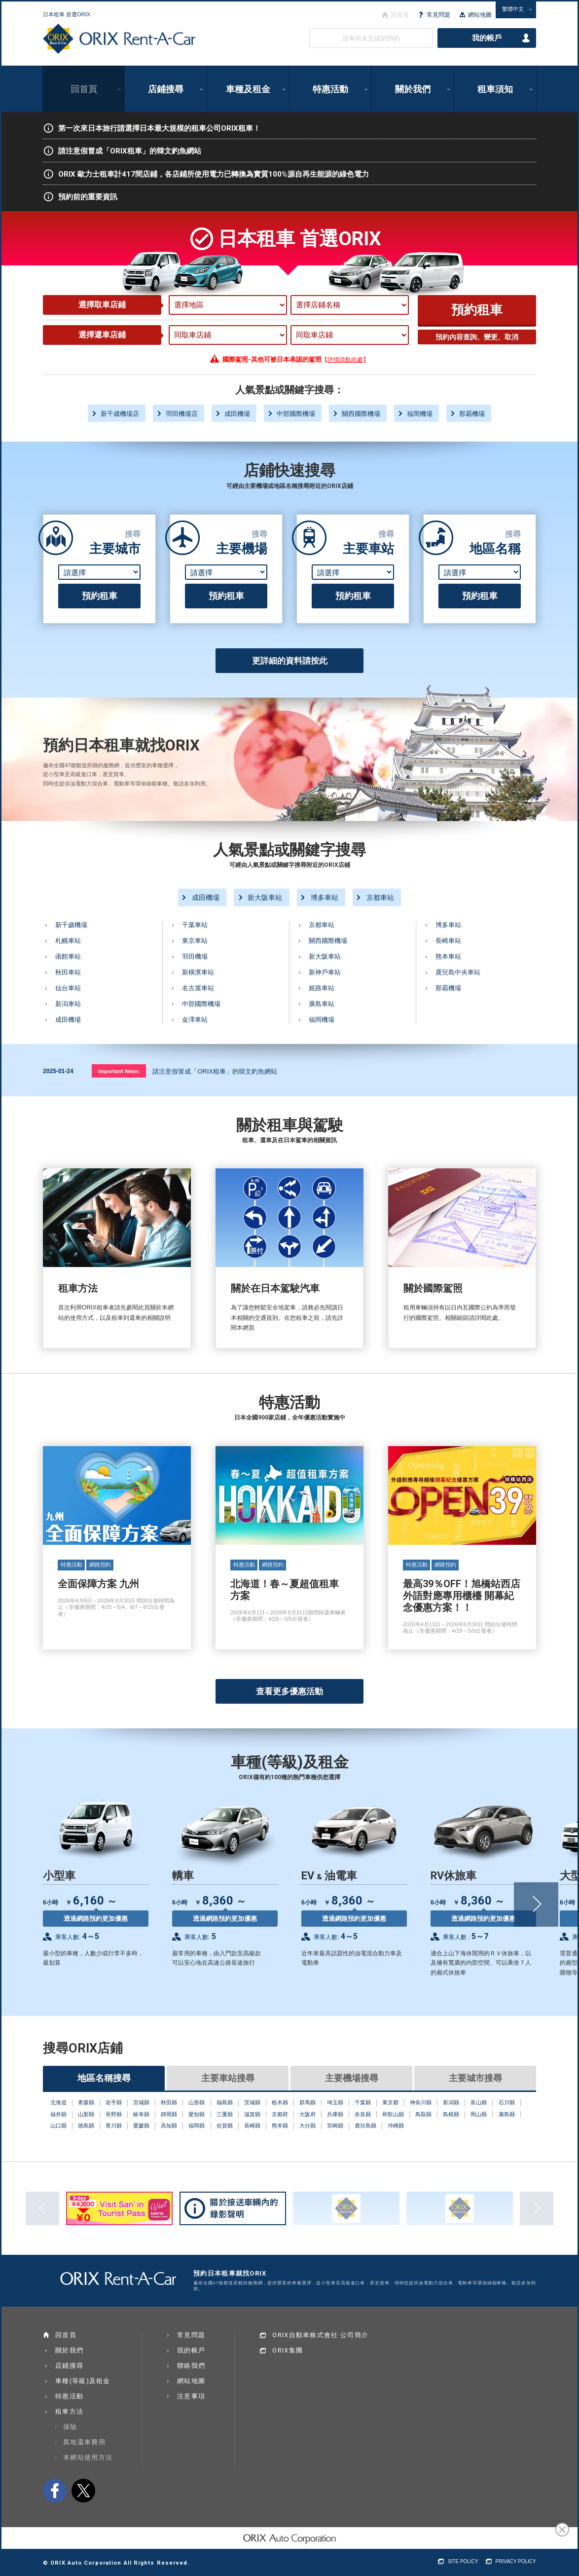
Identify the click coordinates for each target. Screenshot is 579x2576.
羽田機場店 (182, 413)
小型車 (107, 1881)
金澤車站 (195, 1019)
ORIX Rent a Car (119, 39)
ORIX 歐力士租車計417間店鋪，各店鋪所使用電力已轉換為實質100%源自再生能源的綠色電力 (206, 174)
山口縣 (58, 2125)
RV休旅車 (495, 1886)
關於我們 (413, 89)
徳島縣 (86, 2125)
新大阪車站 (265, 897)
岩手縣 (114, 2102)
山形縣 (196, 2102)
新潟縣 (451, 2102)
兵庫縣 (335, 2114)
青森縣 (86, 2102)
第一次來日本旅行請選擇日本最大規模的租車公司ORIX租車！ (151, 128)
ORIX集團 (287, 2350)
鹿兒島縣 (365, 2125)
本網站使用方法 (87, 2457)
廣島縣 (507, 2114)
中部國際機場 (296, 413)
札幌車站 (68, 940)
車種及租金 (248, 89)
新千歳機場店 (120, 413)
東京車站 (195, 940)
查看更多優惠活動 (289, 1691)
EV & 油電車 (366, 1881)
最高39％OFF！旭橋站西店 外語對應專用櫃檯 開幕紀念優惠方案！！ (462, 1547)
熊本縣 (280, 2125)
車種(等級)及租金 (82, 2381)
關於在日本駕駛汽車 (289, 1258)
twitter (83, 2490)
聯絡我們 (191, 2365)
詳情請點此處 (345, 359)
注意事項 (191, 2396)
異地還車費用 (84, 2442)
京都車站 (380, 897)
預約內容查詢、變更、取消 (476, 337)
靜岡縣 (169, 2114)
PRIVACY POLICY (516, 2561)
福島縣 (225, 2102)
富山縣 (478, 2102)
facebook (55, 2490)
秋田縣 (169, 2102)
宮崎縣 (335, 2125)
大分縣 (307, 2125)
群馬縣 (307, 2102)
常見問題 (438, 14)
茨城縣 (252, 2102)
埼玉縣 (335, 2102)
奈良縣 (363, 2114)
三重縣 (225, 2114)
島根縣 (451, 2114)
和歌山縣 (393, 2114)
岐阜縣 (141, 2114)
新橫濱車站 (198, 972)
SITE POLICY (463, 2561)
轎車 (236, 1881)
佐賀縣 (225, 2125)
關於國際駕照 (462, 1258)
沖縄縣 (396, 2125)
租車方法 (117, 1258)
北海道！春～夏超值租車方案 (289, 1547)
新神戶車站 (325, 972)
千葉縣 (363, 2102)
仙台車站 (68, 988)
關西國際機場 (361, 413)
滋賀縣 (252, 2114)
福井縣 (58, 2114)
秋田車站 (68, 972)
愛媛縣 (141, 2125)
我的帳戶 (487, 38)
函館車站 (68, 956)
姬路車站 (321, 988)
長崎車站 (448, 940)
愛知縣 (196, 2114)
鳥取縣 (423, 2114)
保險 (70, 2426)
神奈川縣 (421, 2102)
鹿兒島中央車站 (457, 972)
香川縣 (114, 2125)
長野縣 (114, 2114)
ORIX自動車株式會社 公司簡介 (320, 2335)
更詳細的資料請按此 (289, 661)
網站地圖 (480, 14)
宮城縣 (141, 2102)
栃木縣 (280, 2102)
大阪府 (307, 2114)
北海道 (58, 2102)
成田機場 (237, 413)
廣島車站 (321, 1004)
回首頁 (84, 89)
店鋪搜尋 (165, 89)
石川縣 (507, 2102)
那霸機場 (472, 413)
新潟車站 (68, 1004)
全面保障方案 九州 (117, 1547)
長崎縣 (252, 2125)
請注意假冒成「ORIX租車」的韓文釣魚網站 (122, 151)
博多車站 (324, 897)
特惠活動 (330, 89)
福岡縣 (196, 2125)
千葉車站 (195, 925)
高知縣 (169, 2125)
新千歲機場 (71, 925)
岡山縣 (478, 2114)
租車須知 (495, 89)
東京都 (390, 2102)
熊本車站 (448, 956)
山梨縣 (86, 2114)
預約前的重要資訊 (80, 196)
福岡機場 (420, 413)
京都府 (280, 2114)
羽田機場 (195, 956)
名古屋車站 (198, 988)
